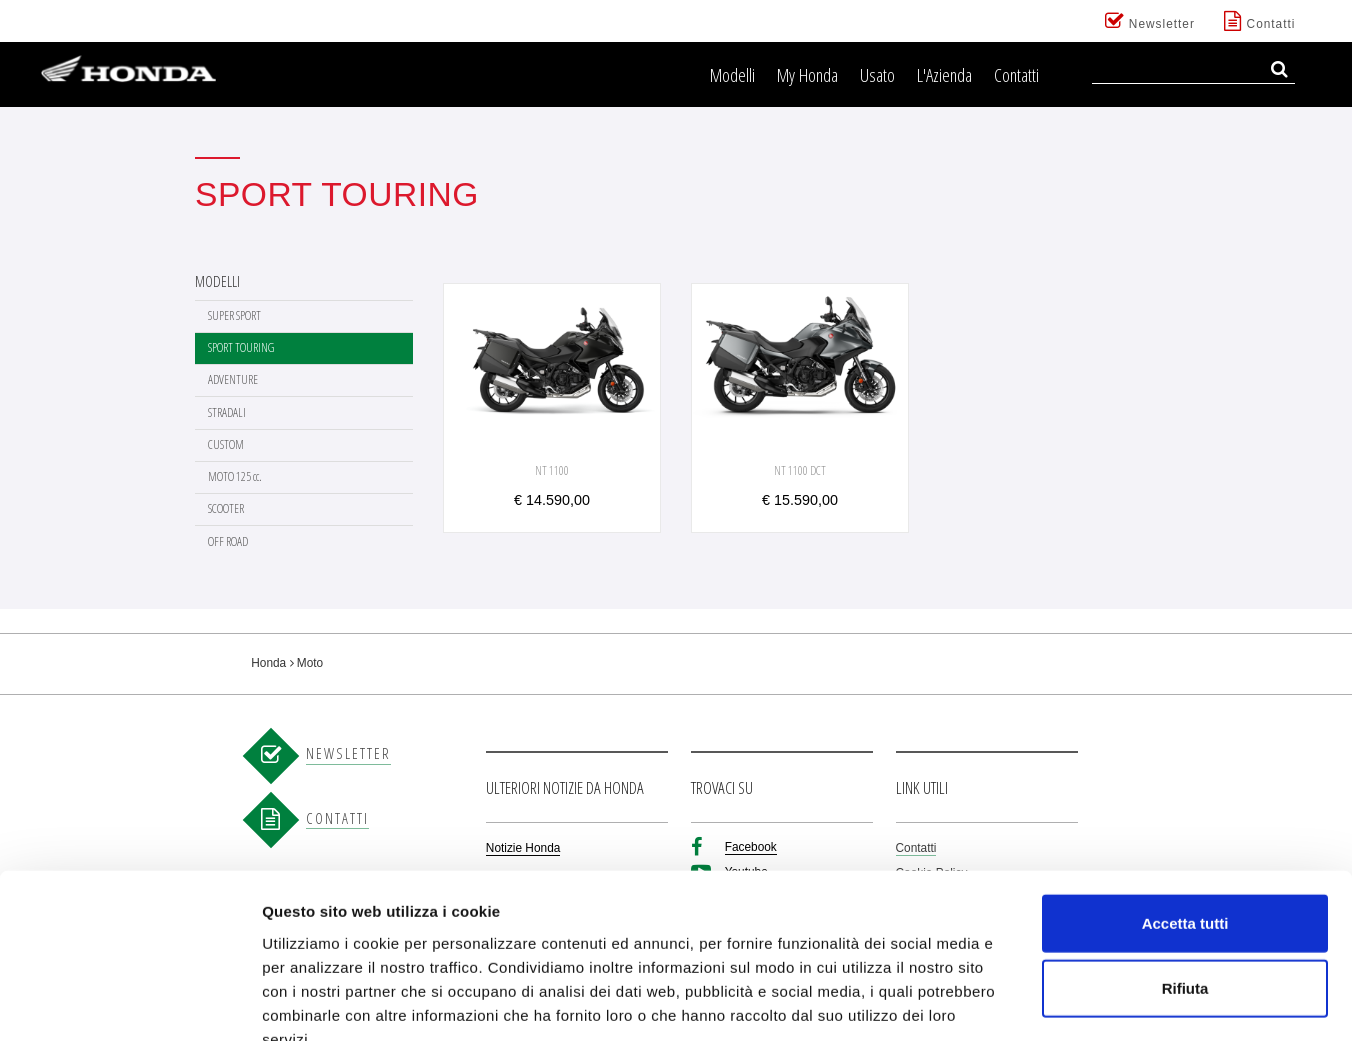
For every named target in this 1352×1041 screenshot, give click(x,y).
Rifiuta (1185, 870)
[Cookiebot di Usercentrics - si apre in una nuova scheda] (129, 1002)
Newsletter (1150, 21)
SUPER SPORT (234, 315)
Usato (877, 74)
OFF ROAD (228, 541)
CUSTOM (226, 444)
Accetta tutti (1185, 804)
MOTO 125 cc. (235, 476)
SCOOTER (226, 508)
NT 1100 (552, 470)
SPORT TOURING (241, 347)
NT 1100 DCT (800, 470)
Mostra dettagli (1052, 1001)
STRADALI (227, 412)
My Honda (807, 74)
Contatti (1016, 74)
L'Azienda (944, 74)
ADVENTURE (233, 379)
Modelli (732, 74)
